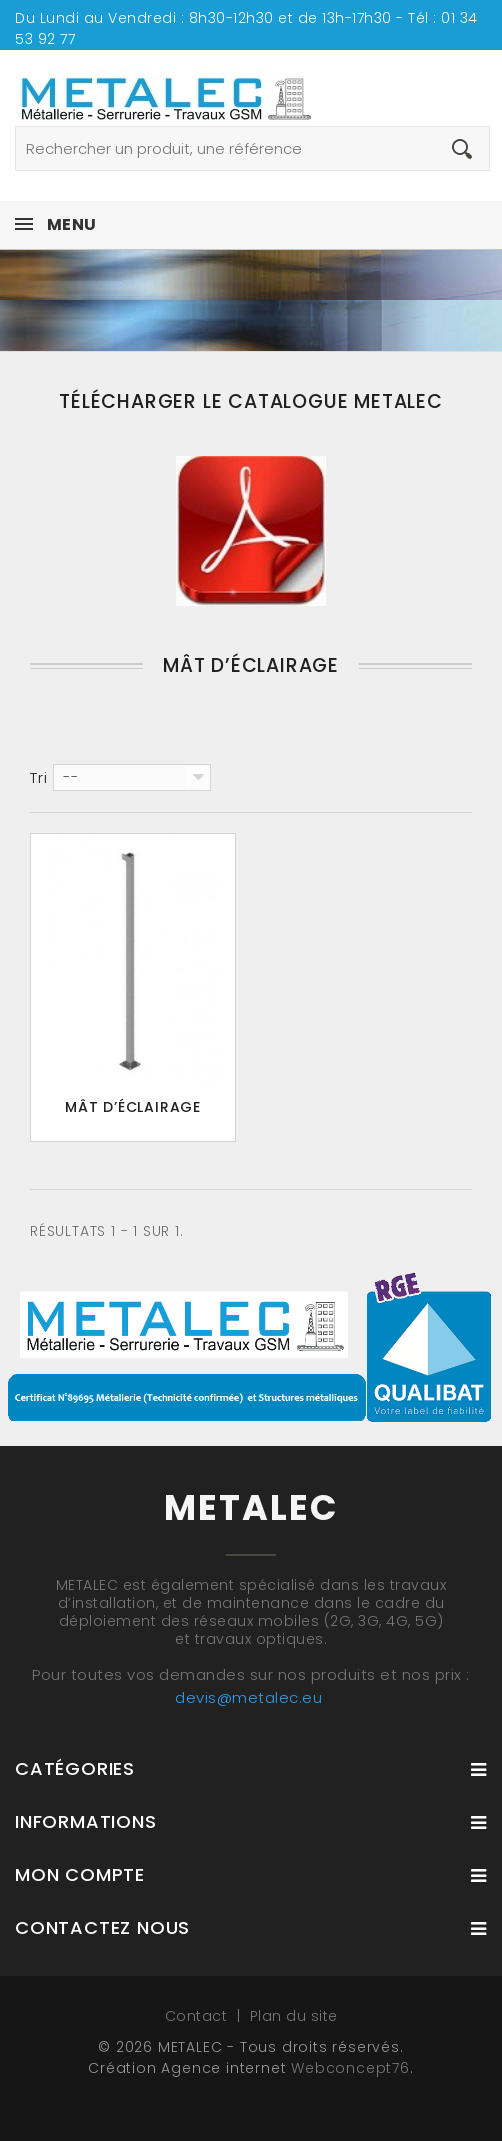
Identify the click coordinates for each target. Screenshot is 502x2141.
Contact (198, 2016)
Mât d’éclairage (133, 1107)
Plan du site (294, 2016)
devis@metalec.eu (248, 1697)
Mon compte (80, 1874)
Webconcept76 (350, 2068)
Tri (38, 778)
